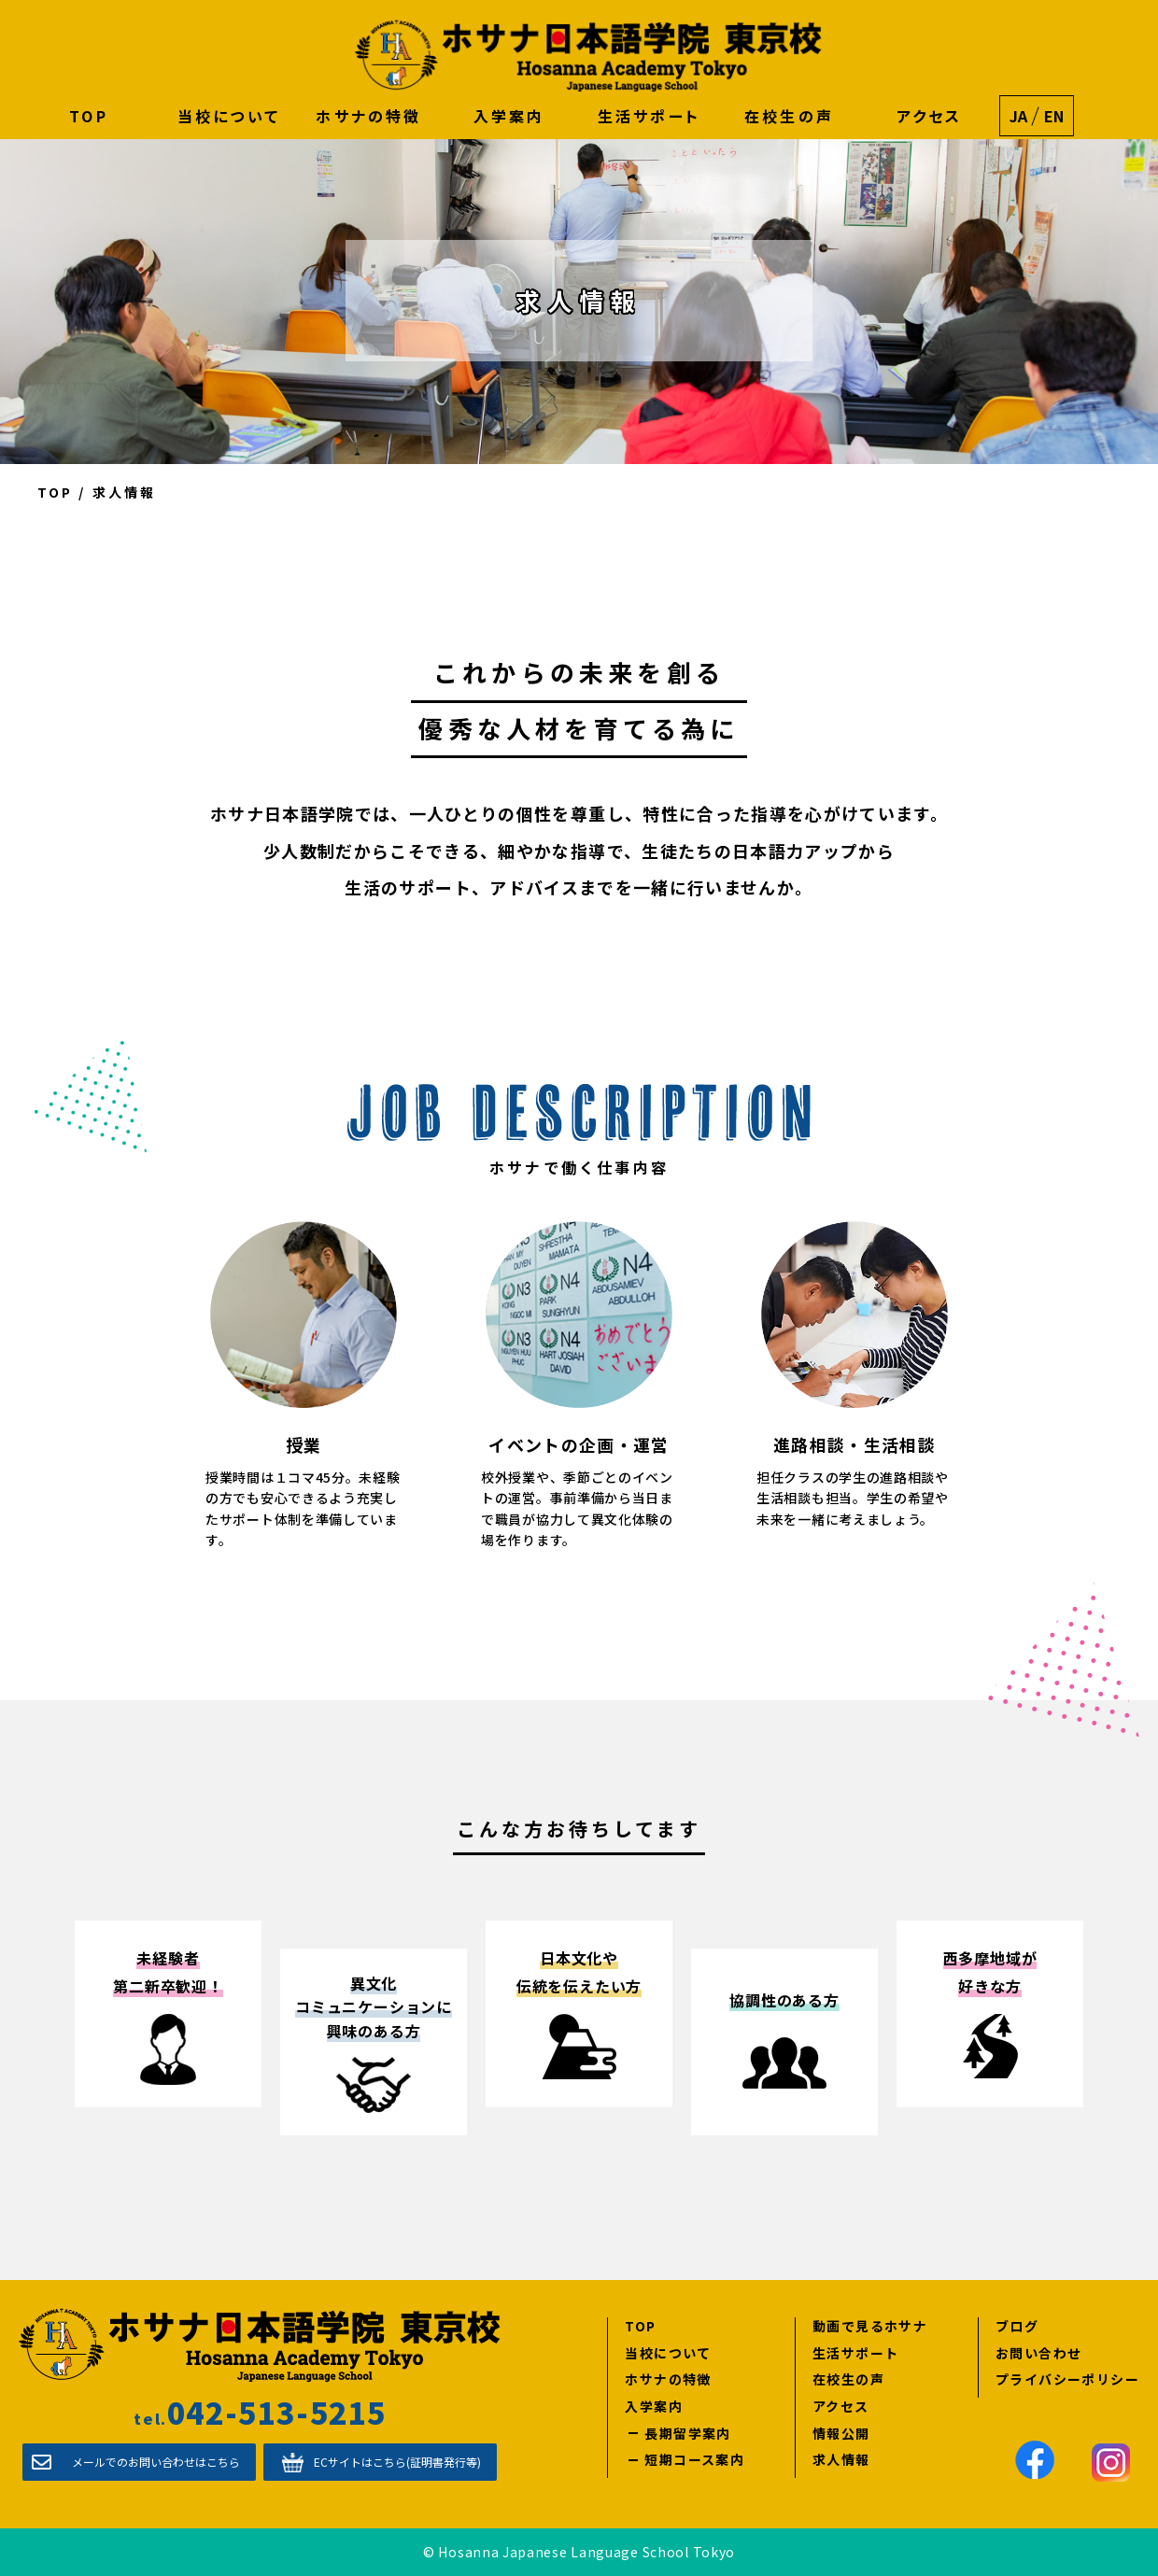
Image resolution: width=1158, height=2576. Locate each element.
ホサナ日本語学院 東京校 (588, 55)
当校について (228, 116)
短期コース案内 (694, 2460)
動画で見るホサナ (869, 2326)
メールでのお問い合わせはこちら (156, 2462)
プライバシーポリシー (1067, 2379)
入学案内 (509, 116)
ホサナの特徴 (368, 116)
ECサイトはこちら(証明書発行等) (397, 2462)
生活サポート (649, 116)
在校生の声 (789, 116)
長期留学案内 (687, 2433)
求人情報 (841, 2460)
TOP (88, 116)
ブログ (1017, 2326)
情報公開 (841, 2433)
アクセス (930, 116)
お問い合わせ (1038, 2352)
